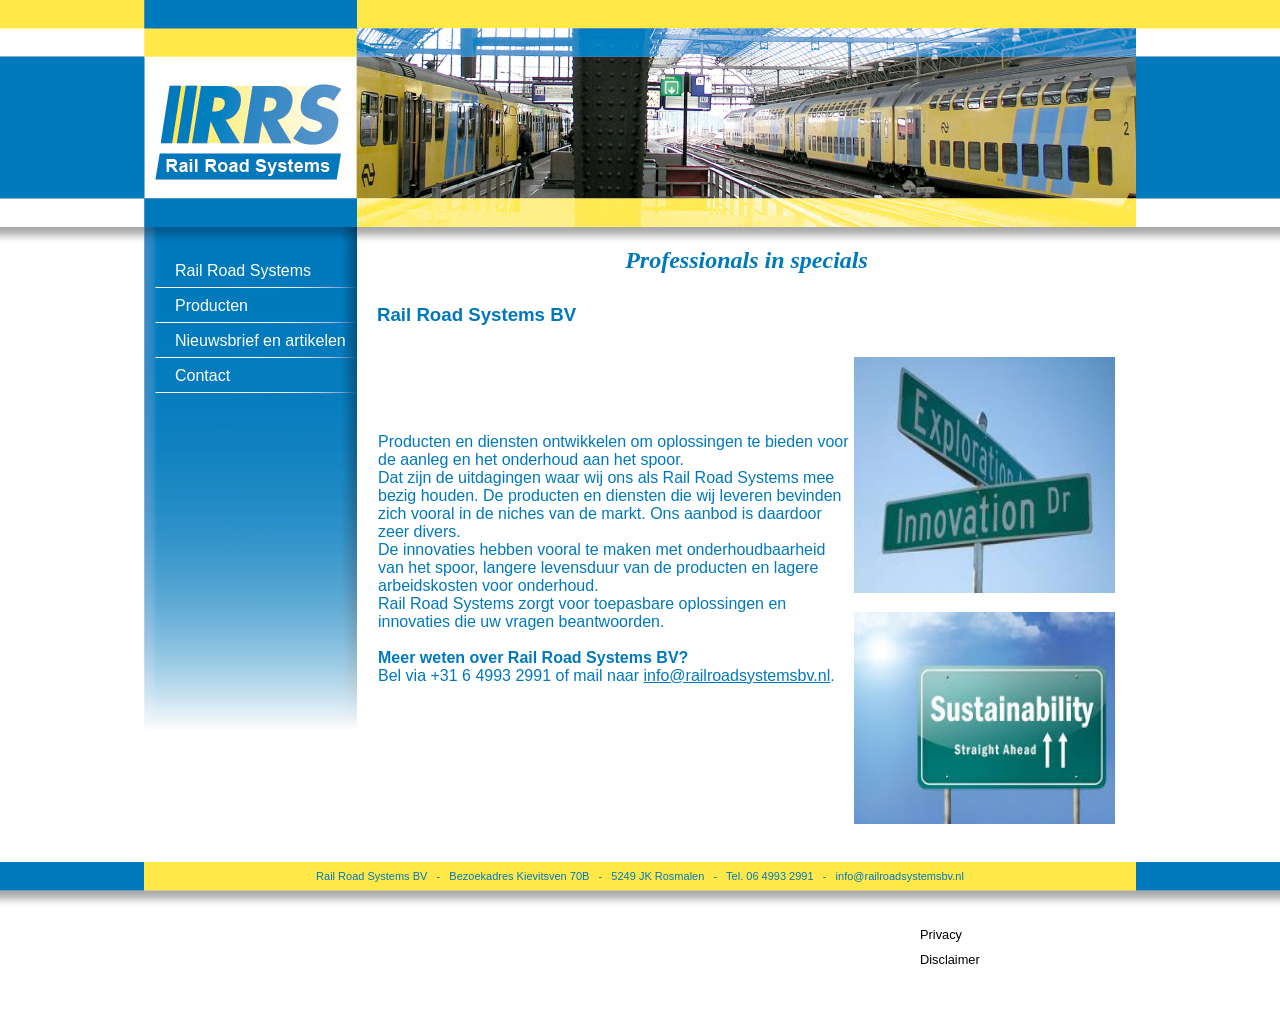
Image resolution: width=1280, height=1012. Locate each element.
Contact (202, 375)
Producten (211, 305)
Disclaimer (950, 959)
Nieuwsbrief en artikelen (260, 340)
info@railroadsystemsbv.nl (900, 876)
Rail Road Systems (243, 270)
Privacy (941, 934)
